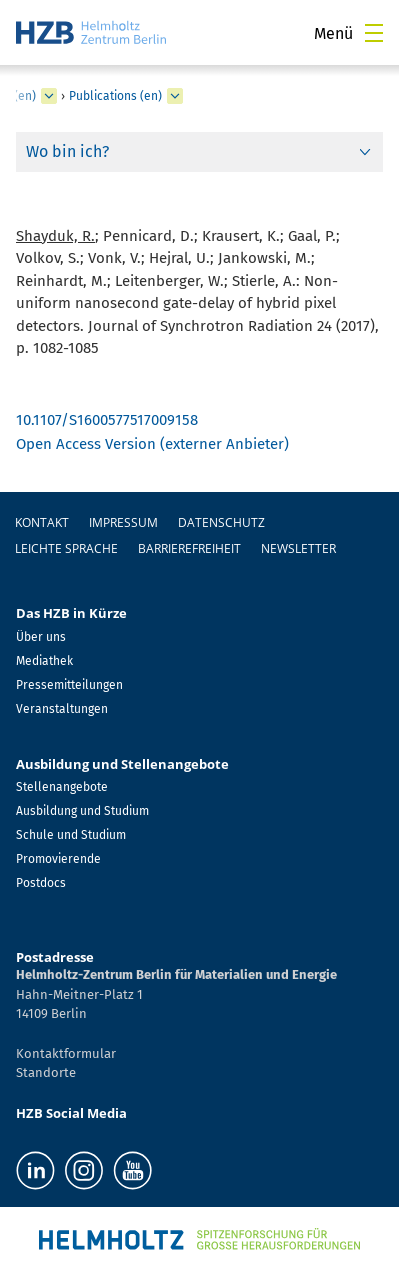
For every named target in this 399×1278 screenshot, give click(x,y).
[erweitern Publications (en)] (175, 96)
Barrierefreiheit (189, 548)
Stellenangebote (62, 787)
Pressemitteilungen (69, 685)
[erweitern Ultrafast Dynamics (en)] (49, 96)
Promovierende (58, 859)
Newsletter (298, 548)
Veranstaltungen (62, 709)
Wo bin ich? (67, 151)
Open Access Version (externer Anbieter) (152, 444)
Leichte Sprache (66, 548)
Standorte (46, 1072)
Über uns (41, 637)
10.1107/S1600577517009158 (107, 420)
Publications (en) (115, 96)
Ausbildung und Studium (82, 811)
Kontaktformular (66, 1053)
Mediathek (44, 661)
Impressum (123, 522)
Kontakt (42, 522)
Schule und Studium (71, 835)
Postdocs (41, 883)
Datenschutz (221, 522)
